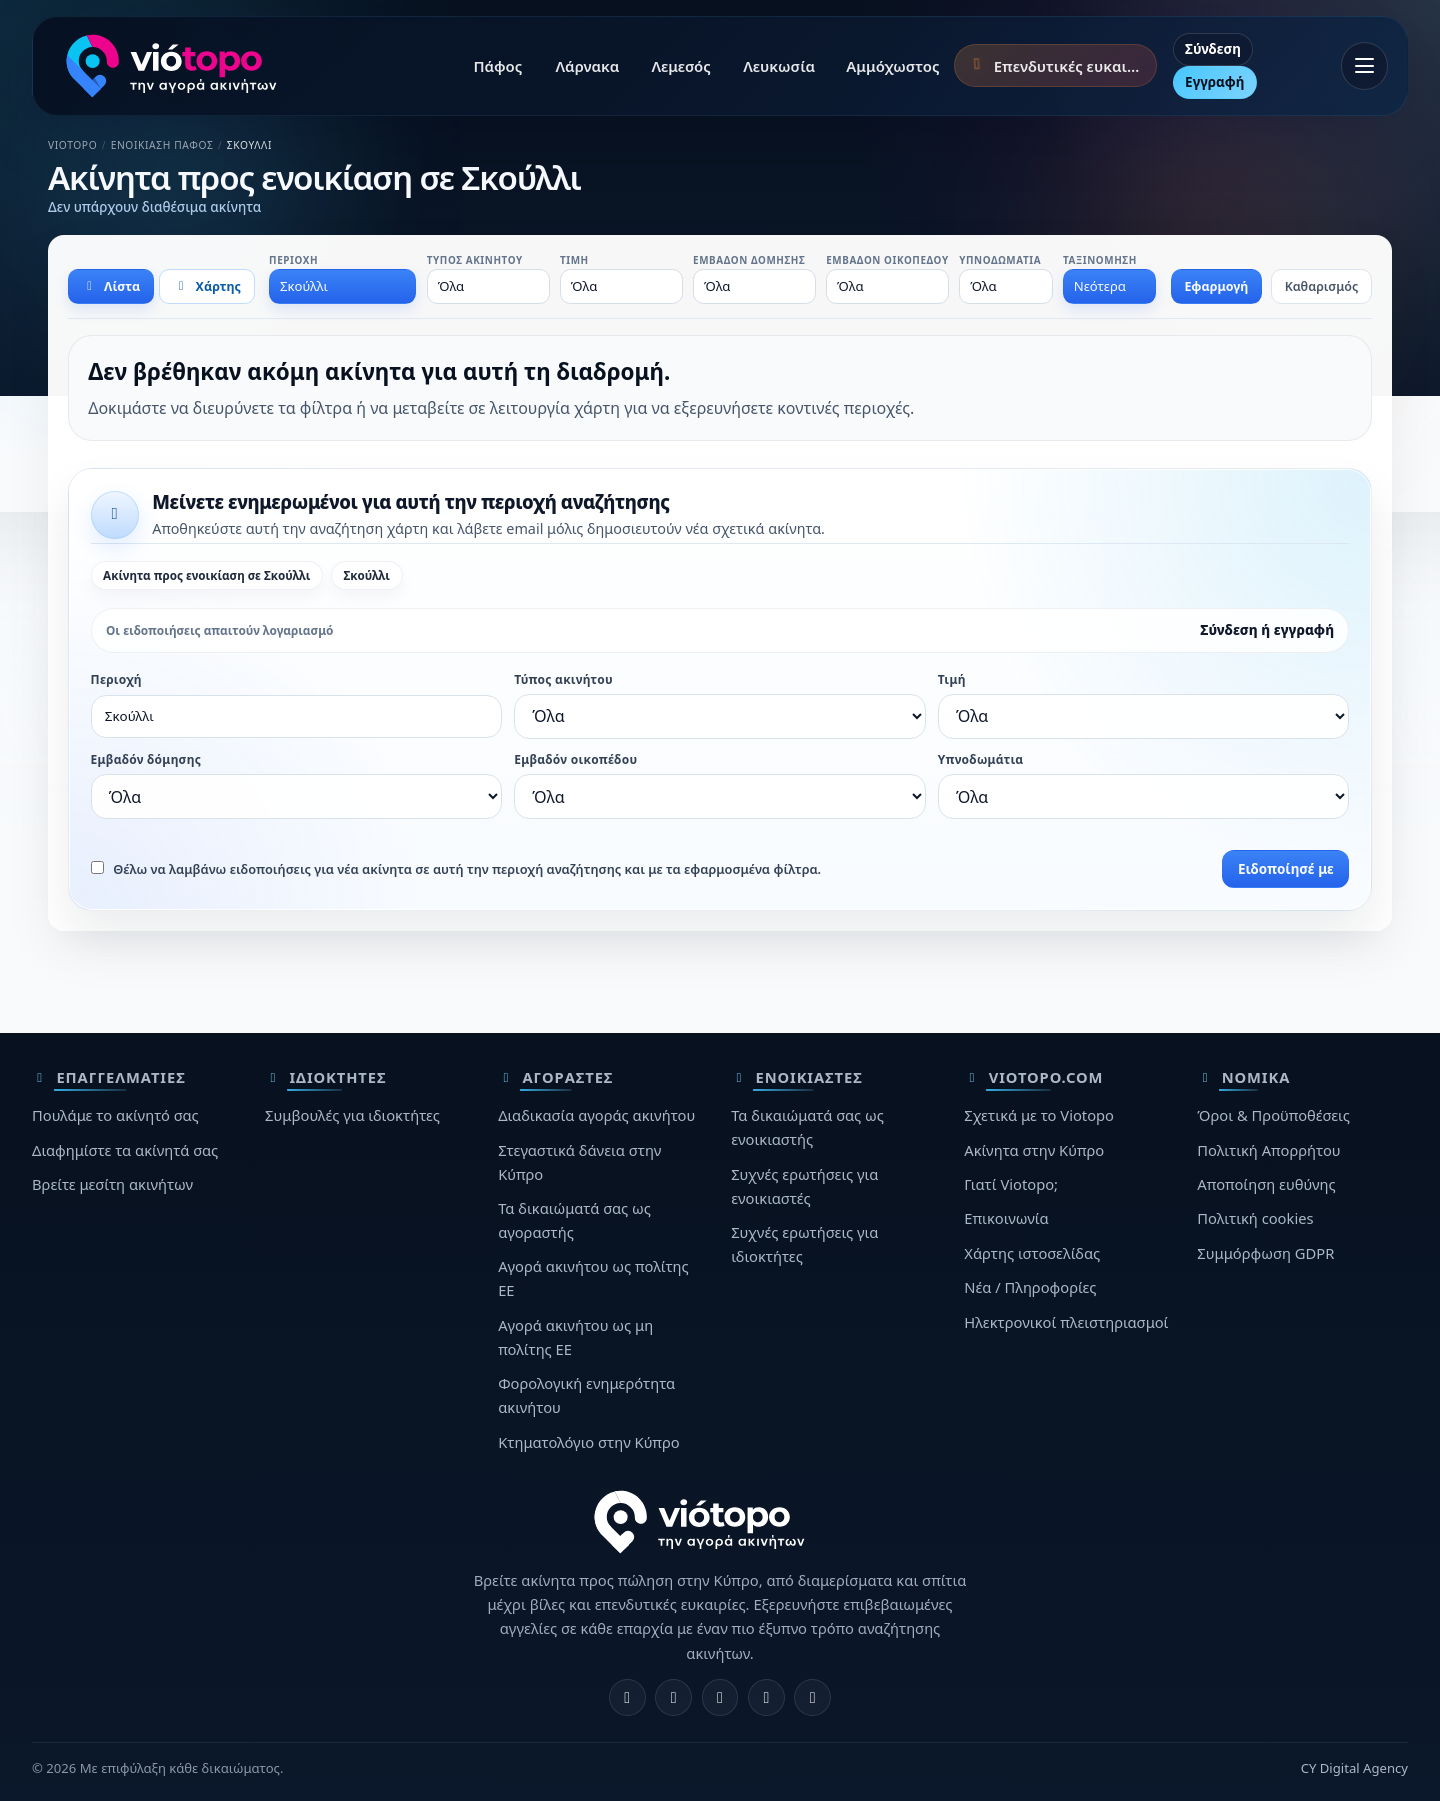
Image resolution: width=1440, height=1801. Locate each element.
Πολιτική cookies (1255, 1218)
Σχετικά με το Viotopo (1039, 1115)
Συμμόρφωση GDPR (1265, 1253)
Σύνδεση (1213, 49)
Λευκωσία (779, 66)
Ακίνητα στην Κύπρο (1034, 1150)
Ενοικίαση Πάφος (162, 145)
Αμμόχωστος (892, 66)
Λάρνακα (588, 66)
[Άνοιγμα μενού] (1364, 66)
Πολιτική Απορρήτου (1268, 1150)
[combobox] (342, 286)
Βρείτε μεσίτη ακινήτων (112, 1184)
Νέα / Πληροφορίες (1030, 1287)
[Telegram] (766, 1697)
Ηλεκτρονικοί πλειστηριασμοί (1066, 1322)
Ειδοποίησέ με (1286, 869)
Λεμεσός (680, 66)
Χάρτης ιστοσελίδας (1032, 1253)
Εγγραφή (1214, 82)
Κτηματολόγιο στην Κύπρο (589, 1442)
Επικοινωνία (1006, 1218)
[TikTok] (812, 1697)
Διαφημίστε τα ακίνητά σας (125, 1150)
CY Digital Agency (1354, 1768)
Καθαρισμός (1322, 286)
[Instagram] (673, 1697)
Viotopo (72, 145)
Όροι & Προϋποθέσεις (1273, 1115)
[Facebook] (627, 1697)
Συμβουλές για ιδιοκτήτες (352, 1115)
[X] (720, 1697)
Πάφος (497, 66)
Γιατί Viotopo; (1011, 1184)
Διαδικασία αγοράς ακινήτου (596, 1115)
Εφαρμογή (1216, 286)
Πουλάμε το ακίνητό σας (115, 1115)
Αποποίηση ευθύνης (1266, 1184)
